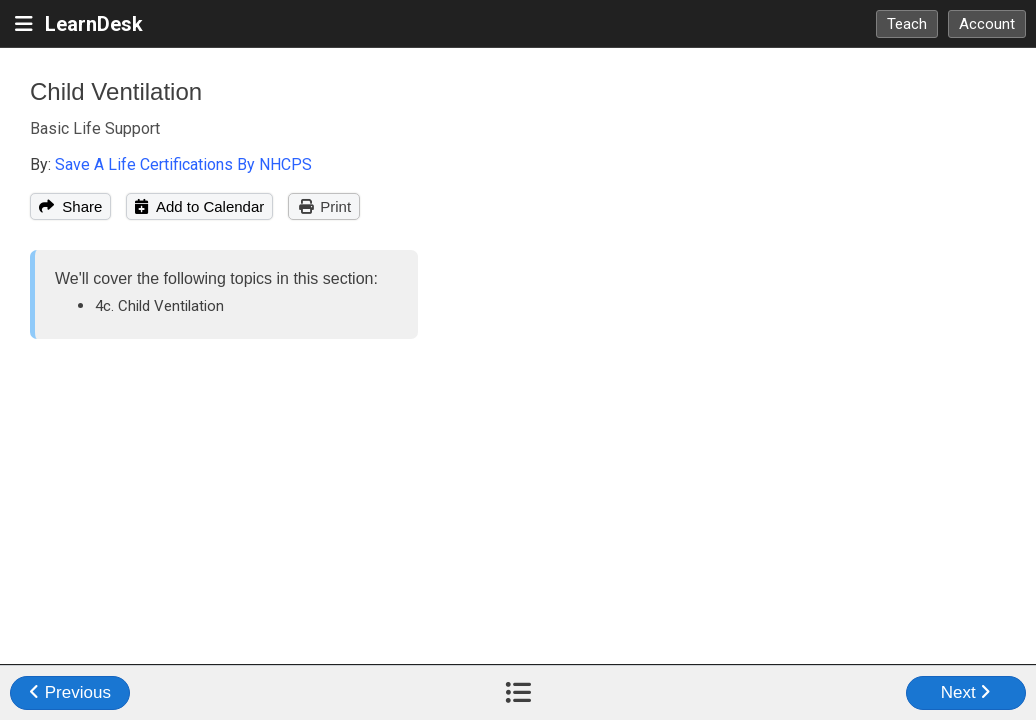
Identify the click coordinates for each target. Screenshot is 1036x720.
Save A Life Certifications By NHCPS (183, 164)
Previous (70, 692)
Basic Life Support (95, 128)
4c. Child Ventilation (159, 306)
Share (70, 206)
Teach (907, 24)
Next (966, 692)
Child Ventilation (116, 91)
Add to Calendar (199, 206)
